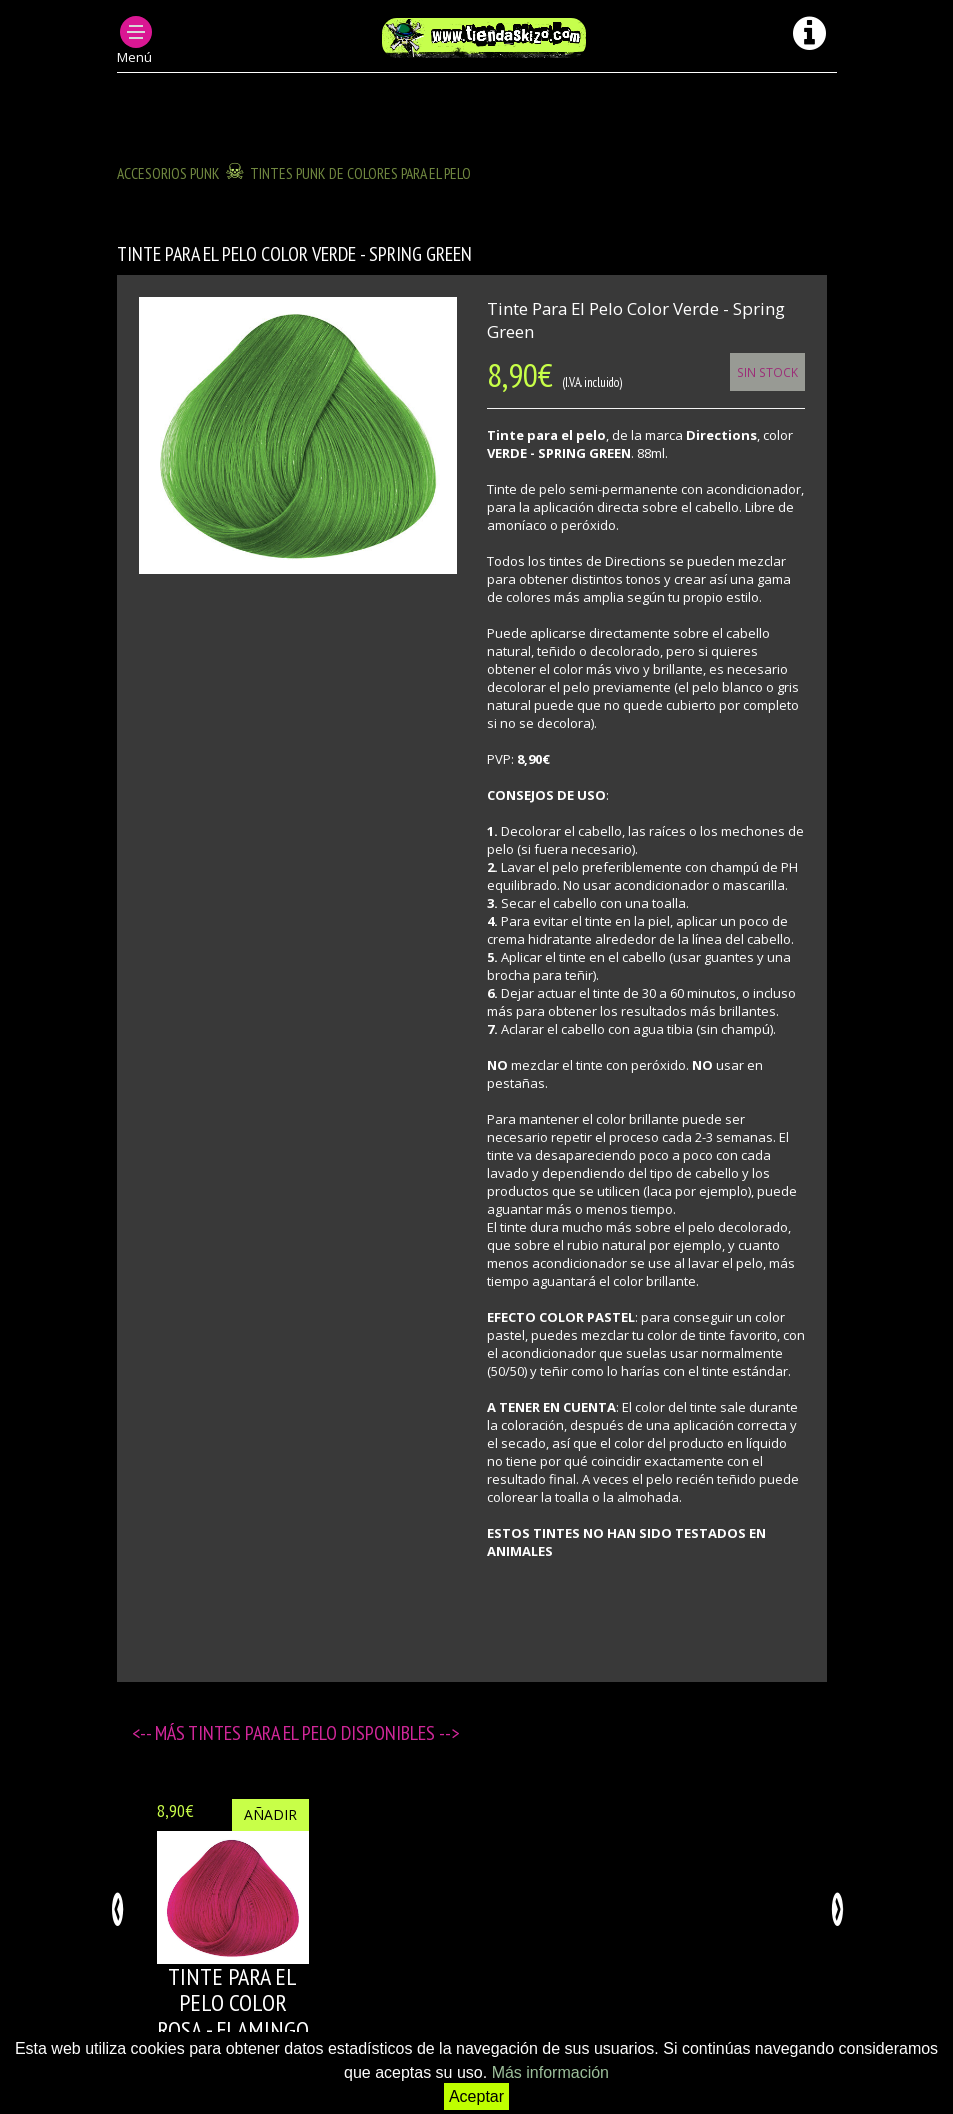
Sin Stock (767, 372)
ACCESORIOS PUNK (168, 173)
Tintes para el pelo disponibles (313, 1733)
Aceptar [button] (476, 2096)
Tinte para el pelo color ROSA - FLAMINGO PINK (233, 2016)
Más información (550, 2072)
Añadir (270, 1814)
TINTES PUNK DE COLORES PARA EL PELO (360, 173)
